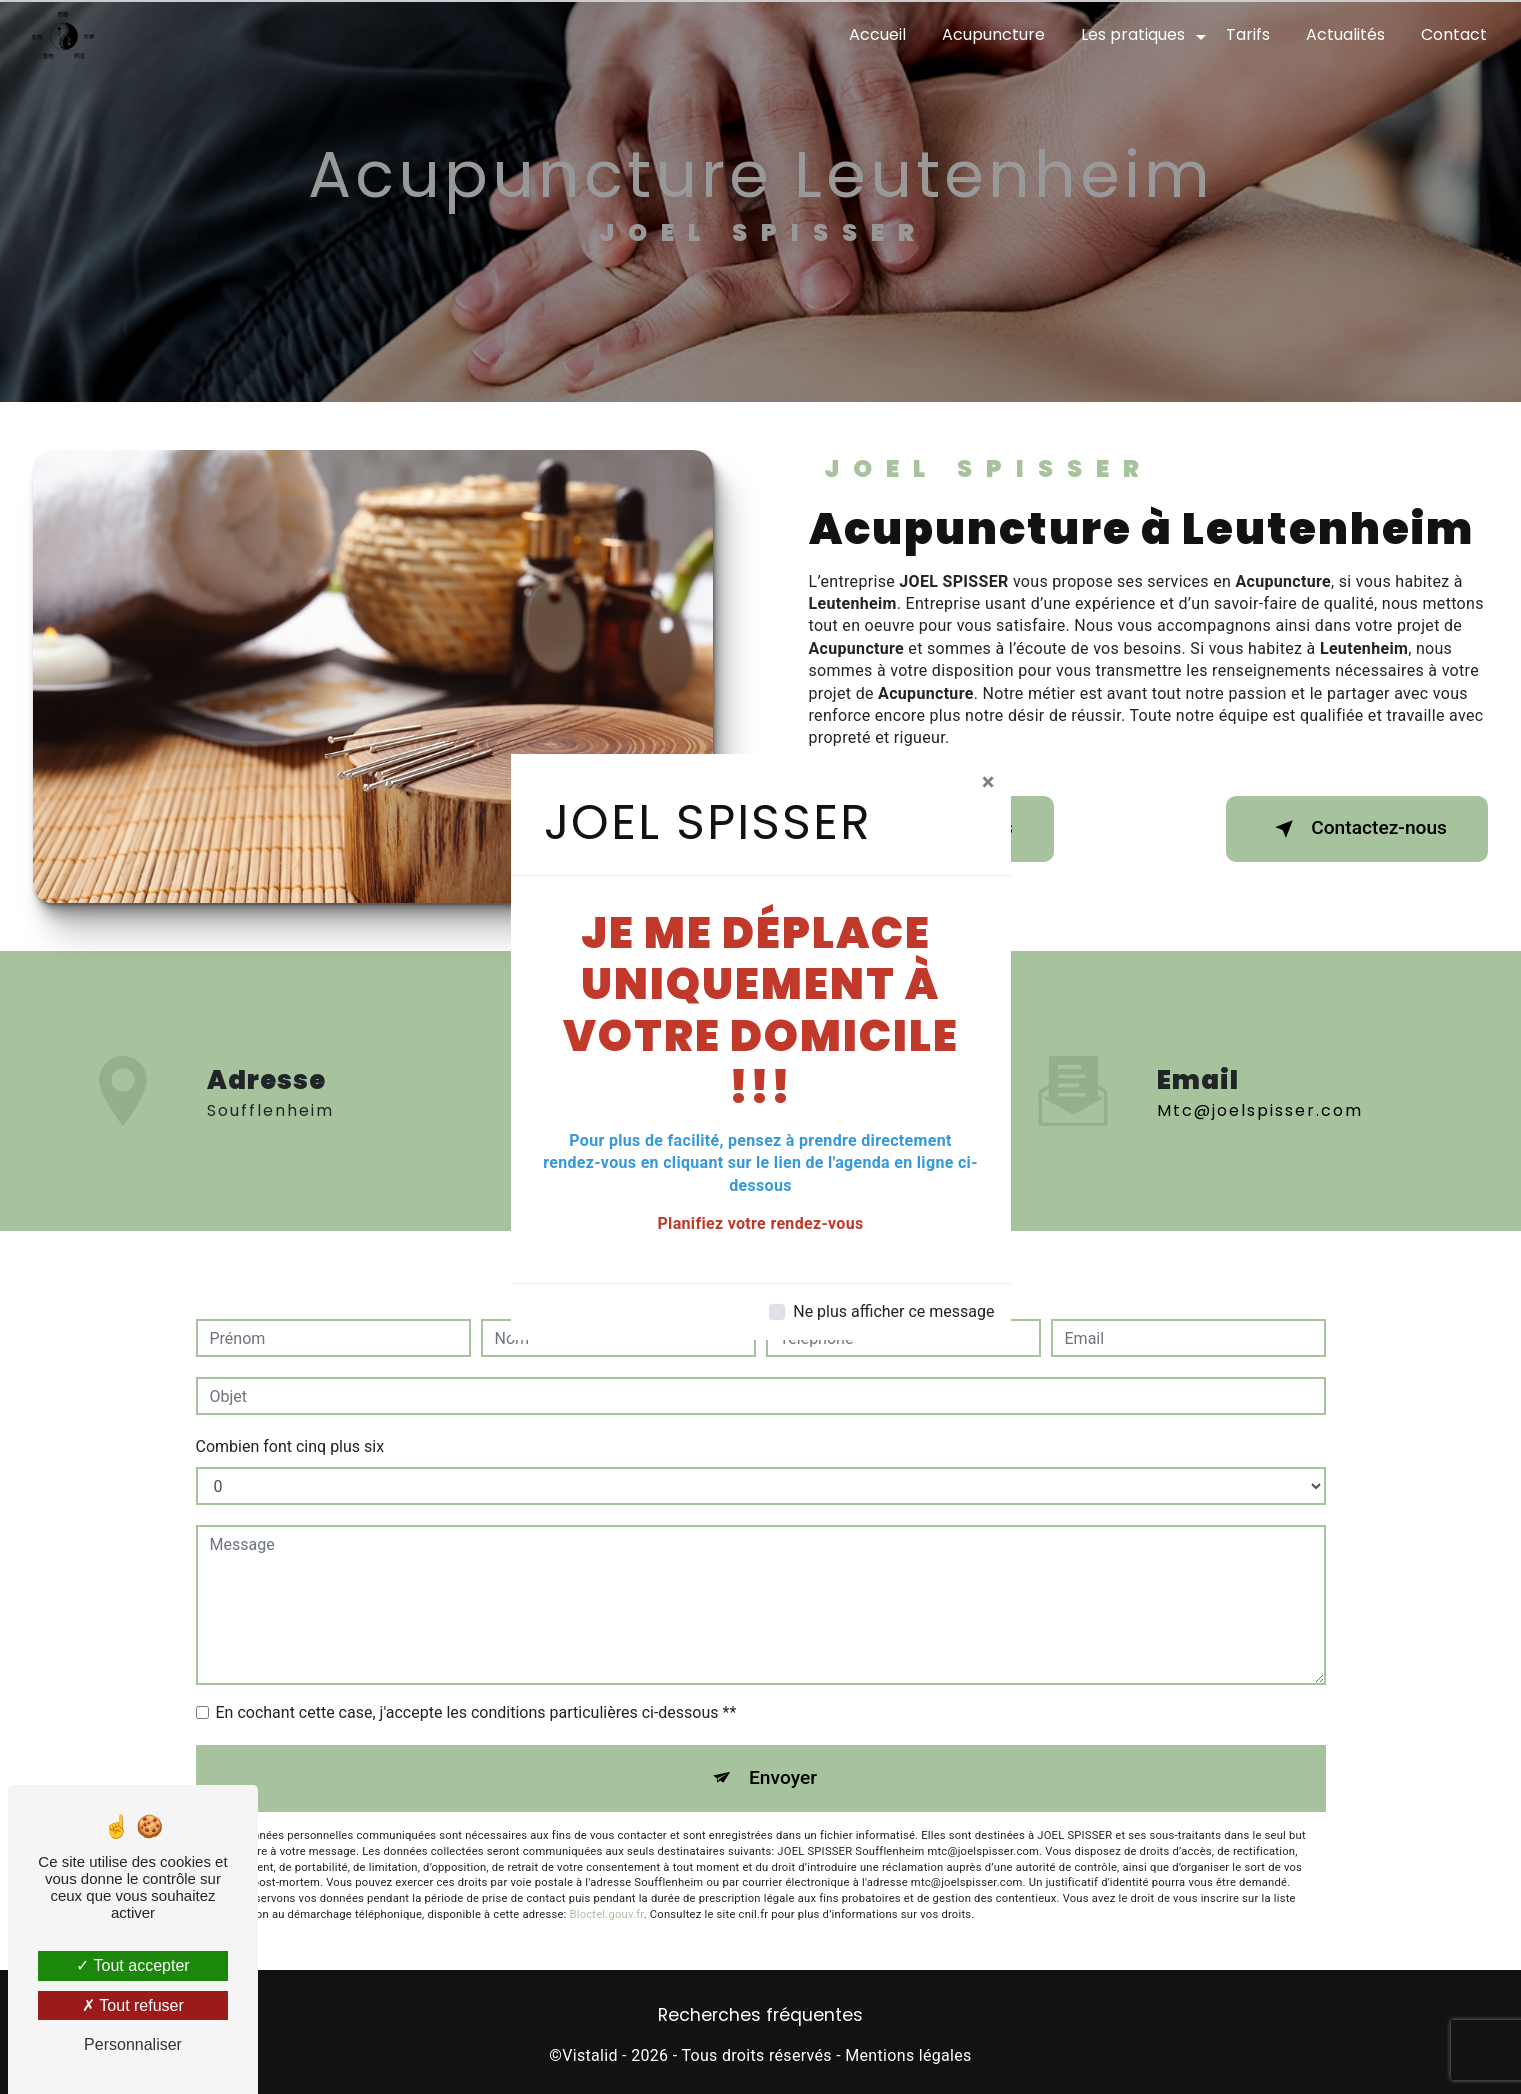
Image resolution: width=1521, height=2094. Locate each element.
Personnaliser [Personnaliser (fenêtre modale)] (133, 2044)
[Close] (988, 782)
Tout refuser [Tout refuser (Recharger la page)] (133, 2005)
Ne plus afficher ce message (893, 1311)
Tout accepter (132, 1965)
